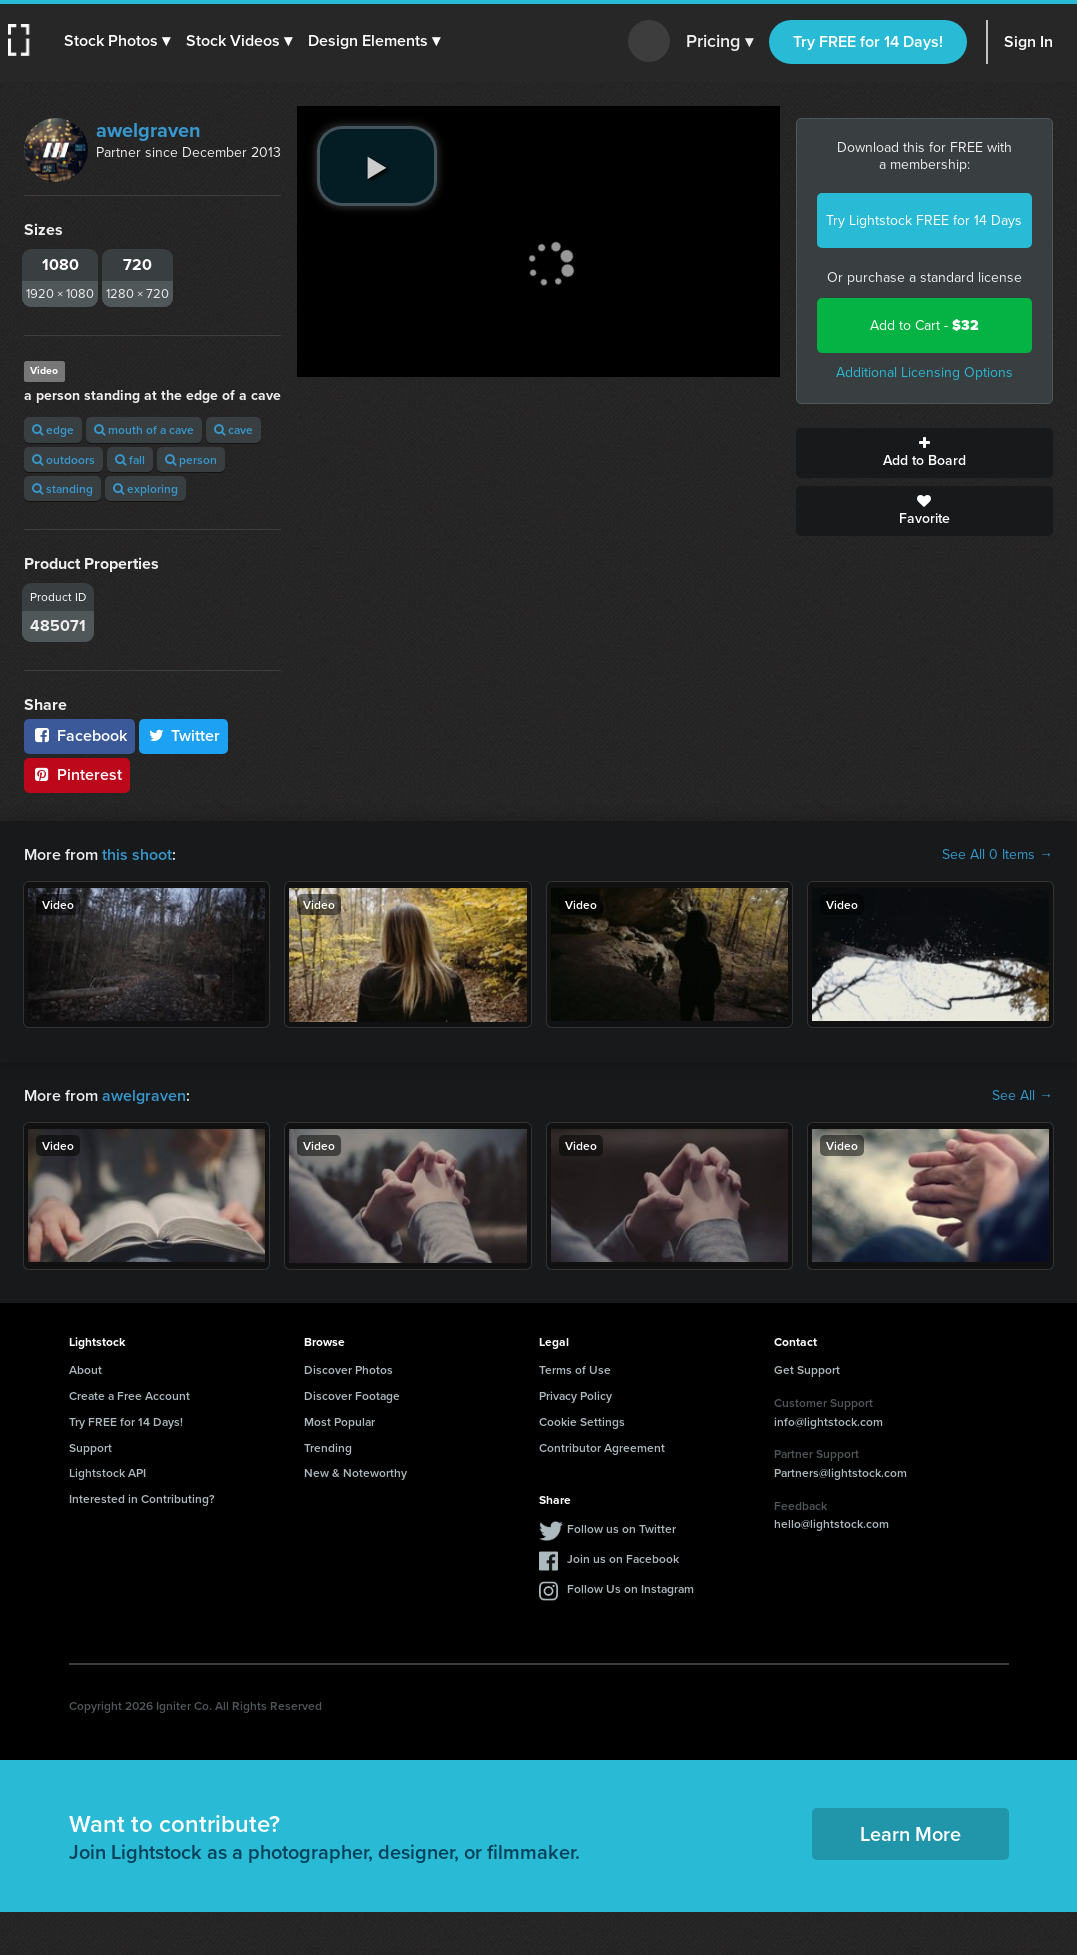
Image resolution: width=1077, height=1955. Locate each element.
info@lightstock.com (828, 1421)
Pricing (719, 42)
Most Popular (339, 1421)
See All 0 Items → (997, 855)
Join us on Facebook (623, 1558)
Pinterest (77, 774)
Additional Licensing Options (924, 372)
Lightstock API (107, 1472)
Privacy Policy (575, 1395)
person (191, 459)
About (85, 1369)
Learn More (910, 1833)
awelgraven (148, 130)
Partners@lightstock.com (840, 1472)
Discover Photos (348, 1369)
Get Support (807, 1369)
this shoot (137, 854)
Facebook (79, 735)
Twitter (184, 735)
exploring (145, 488)
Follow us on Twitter (621, 1528)
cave (233, 429)
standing (62, 488)
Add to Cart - (924, 325)
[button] (117, 41)
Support (90, 1447)
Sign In (1028, 41)
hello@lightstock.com (831, 1523)
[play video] (377, 166)
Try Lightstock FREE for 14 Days (924, 220)
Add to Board (924, 453)
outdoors (63, 459)
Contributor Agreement (602, 1447)
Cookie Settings (582, 1421)
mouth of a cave (144, 429)
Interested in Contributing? (142, 1498)
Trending (328, 1447)
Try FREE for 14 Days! (868, 41)
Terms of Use (575, 1369)
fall (130, 459)
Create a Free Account (129, 1395)
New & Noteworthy (355, 1472)
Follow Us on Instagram (630, 1588)
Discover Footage (352, 1395)
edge (53, 429)
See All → (1022, 1096)
